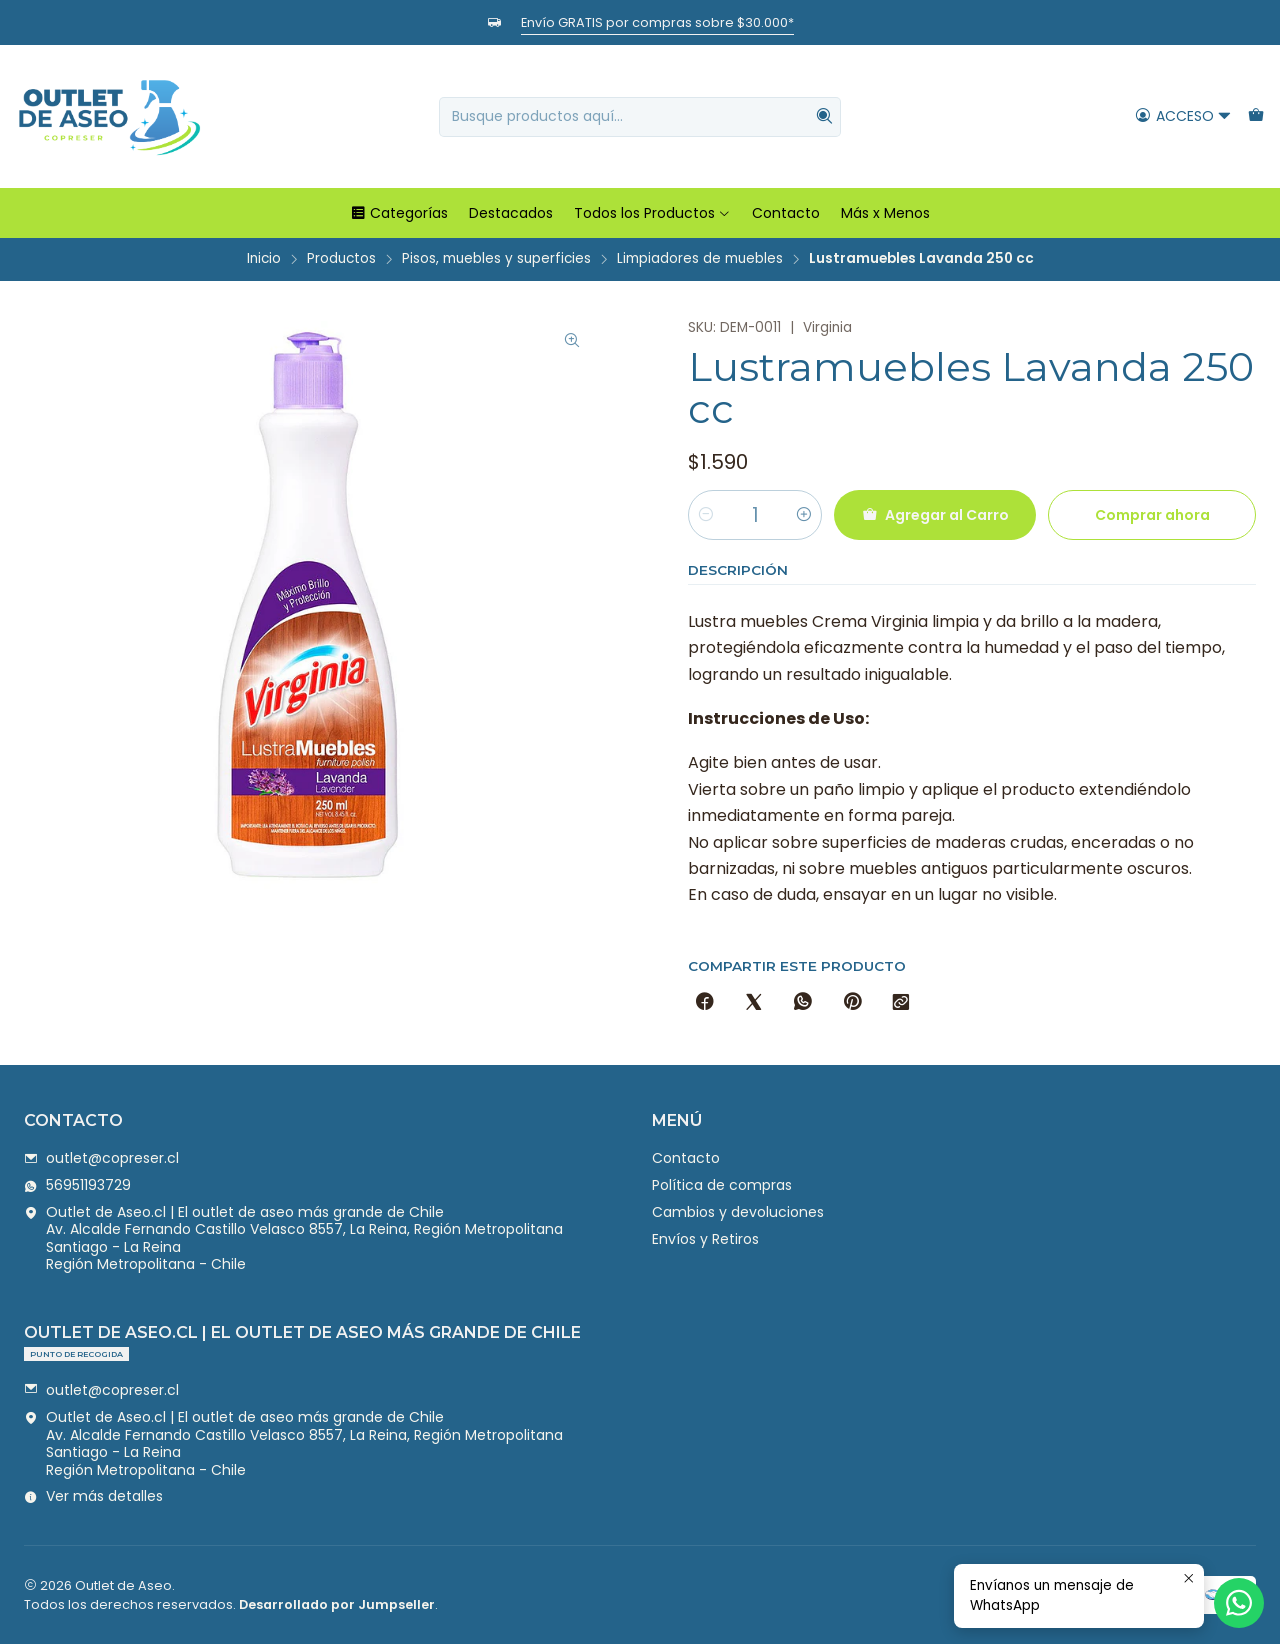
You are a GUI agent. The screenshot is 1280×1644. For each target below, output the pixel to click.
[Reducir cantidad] (706, 515)
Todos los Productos (652, 213)
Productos (341, 259)
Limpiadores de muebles (700, 259)
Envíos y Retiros (705, 1239)
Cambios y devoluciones (738, 1212)
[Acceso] (1183, 116)
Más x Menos (885, 213)
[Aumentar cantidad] (804, 515)
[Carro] (1256, 116)
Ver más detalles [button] (93, 1496)
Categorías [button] (399, 213)
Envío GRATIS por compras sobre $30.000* (657, 22)
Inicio (264, 259)
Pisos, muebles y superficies (496, 259)
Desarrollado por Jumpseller (337, 1604)
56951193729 (77, 1185)
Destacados (511, 213)
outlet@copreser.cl (101, 1158)
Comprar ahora (1152, 515)
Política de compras (722, 1185)
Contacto (786, 213)
